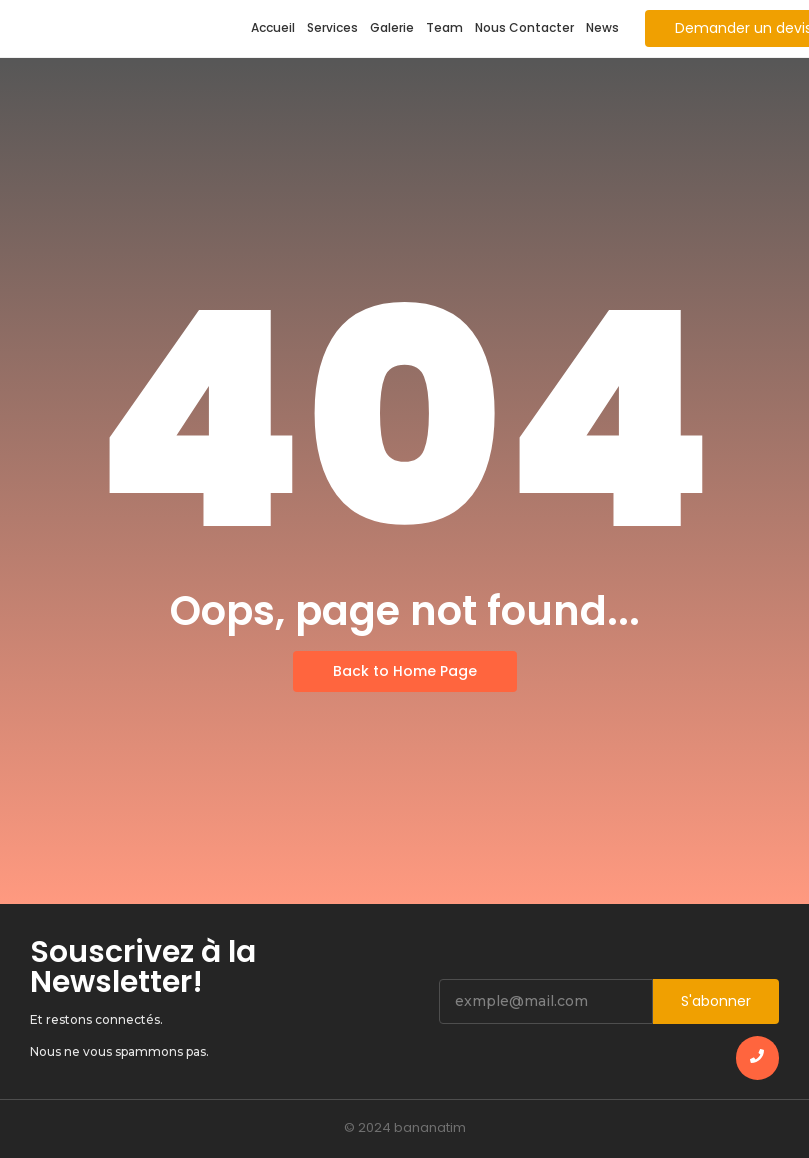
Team (444, 27)
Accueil (273, 27)
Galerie (392, 27)
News (602, 27)
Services (332, 27)
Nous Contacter (524, 27)
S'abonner (716, 1001)
